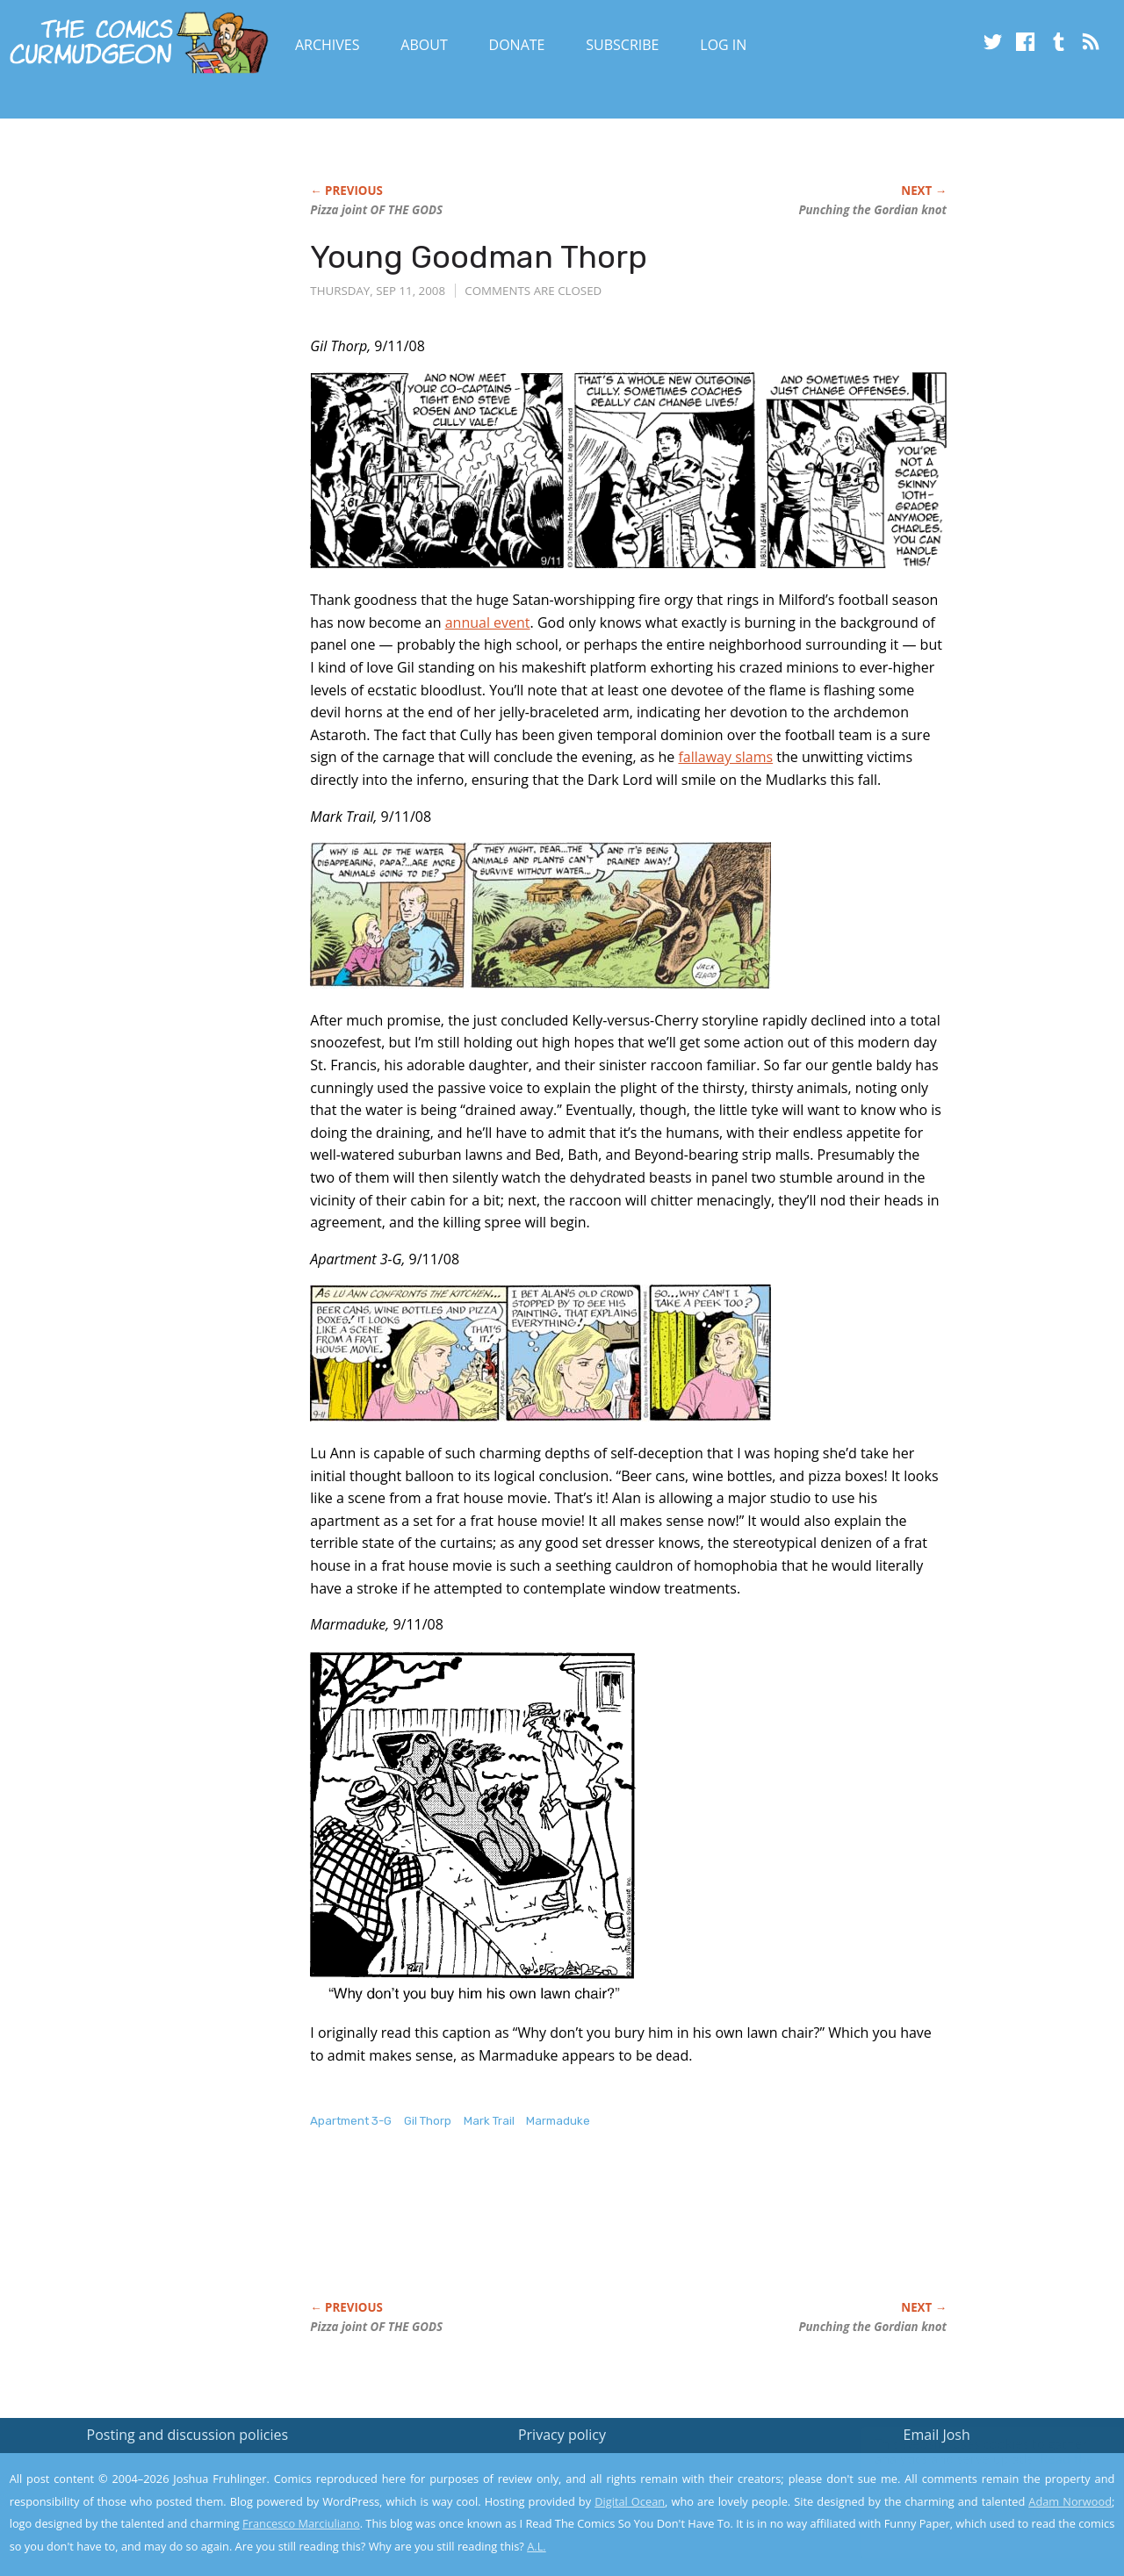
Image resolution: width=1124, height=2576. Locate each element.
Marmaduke (558, 2120)
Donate (517, 44)
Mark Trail (489, 2120)
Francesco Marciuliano (301, 2523)
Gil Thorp (427, 2120)
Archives (327, 44)
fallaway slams (725, 756)
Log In (723, 44)
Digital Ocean (629, 2501)
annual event (487, 622)
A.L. (536, 2546)
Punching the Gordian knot (872, 210)
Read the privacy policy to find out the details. (967, 2466)
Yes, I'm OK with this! (975, 2510)
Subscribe (622, 44)
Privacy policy (562, 2434)
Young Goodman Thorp (478, 257)
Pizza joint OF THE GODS (376, 210)
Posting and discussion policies (188, 2434)
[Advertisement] (629, 2232)
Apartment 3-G (351, 2120)
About (423, 44)
